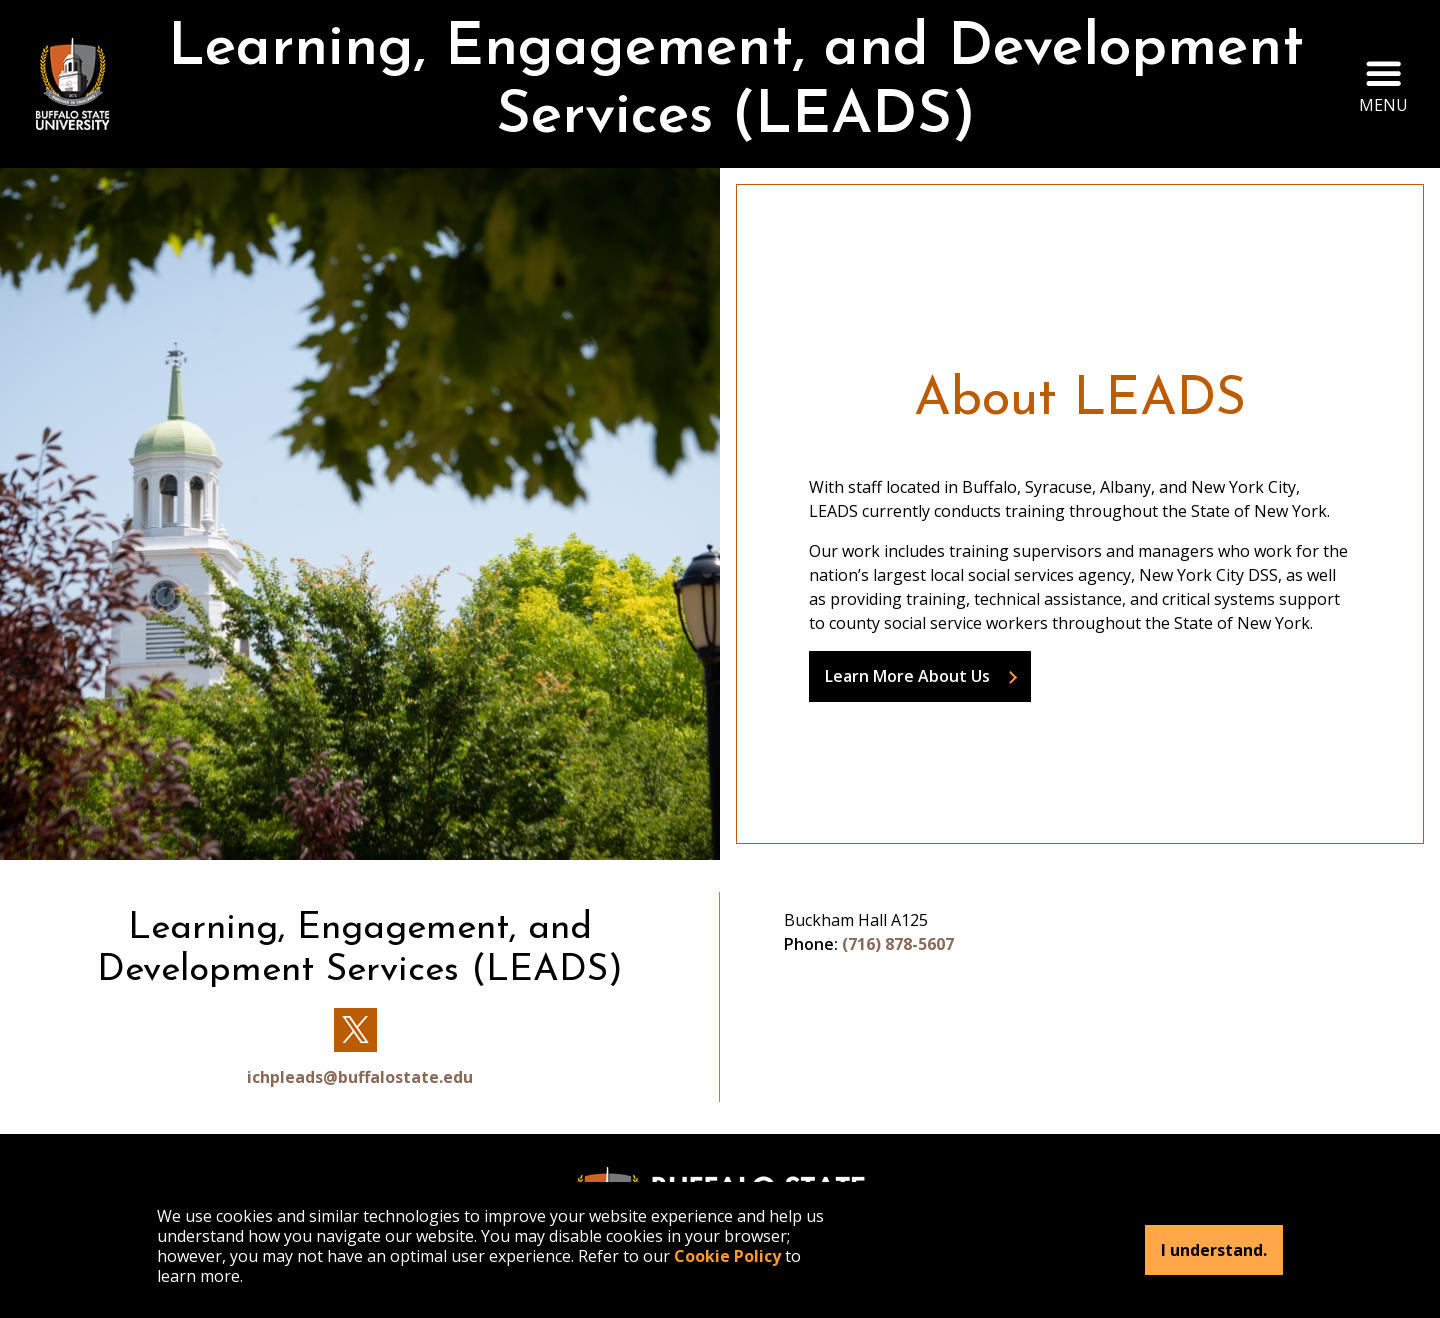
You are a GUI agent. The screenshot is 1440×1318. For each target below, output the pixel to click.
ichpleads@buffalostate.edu (360, 1077)
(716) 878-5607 (898, 944)
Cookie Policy (727, 1256)
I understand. (1214, 1250)
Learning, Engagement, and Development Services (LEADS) (736, 83)
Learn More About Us (907, 676)
